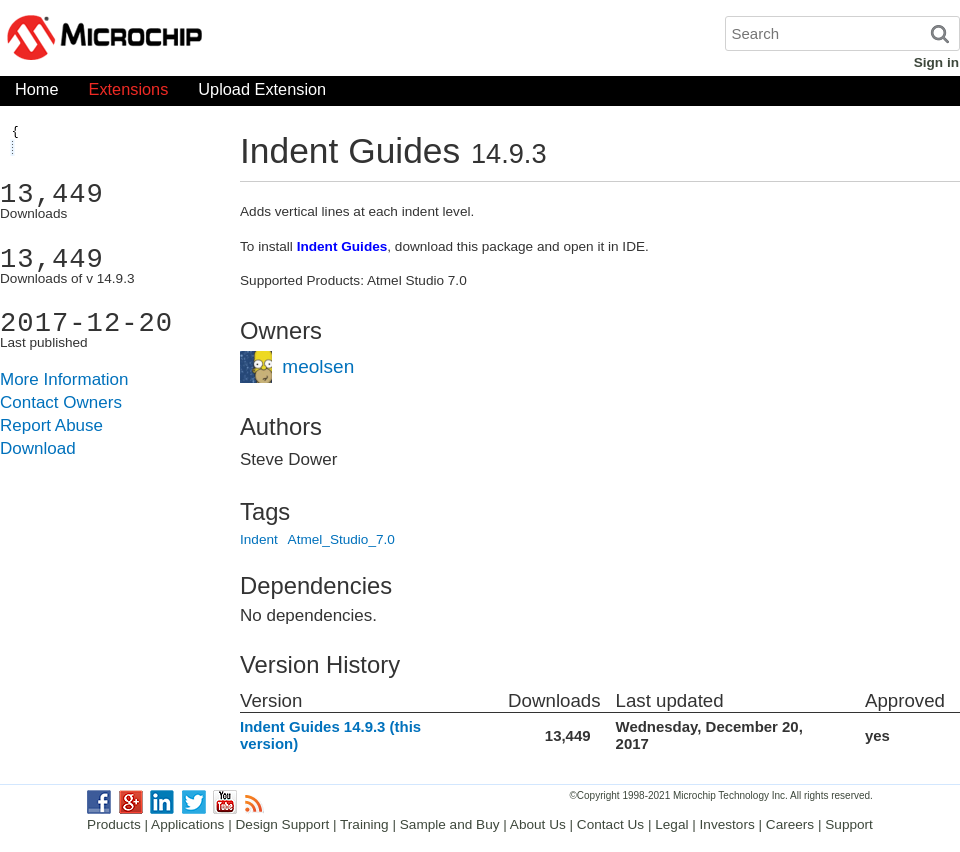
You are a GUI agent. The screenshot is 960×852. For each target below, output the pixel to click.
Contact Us (610, 824)
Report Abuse (51, 425)
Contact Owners (61, 402)
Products (114, 824)
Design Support (283, 824)
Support (849, 824)
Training (364, 824)
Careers (790, 824)
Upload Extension (262, 93)
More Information (64, 379)
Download (38, 448)
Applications (187, 824)
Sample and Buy (450, 824)
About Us (538, 824)
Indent (259, 539)
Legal (671, 824)
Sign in (936, 62)
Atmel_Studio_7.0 (341, 539)
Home (37, 93)
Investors (727, 824)
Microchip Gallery (200, 40)
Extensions (129, 93)
